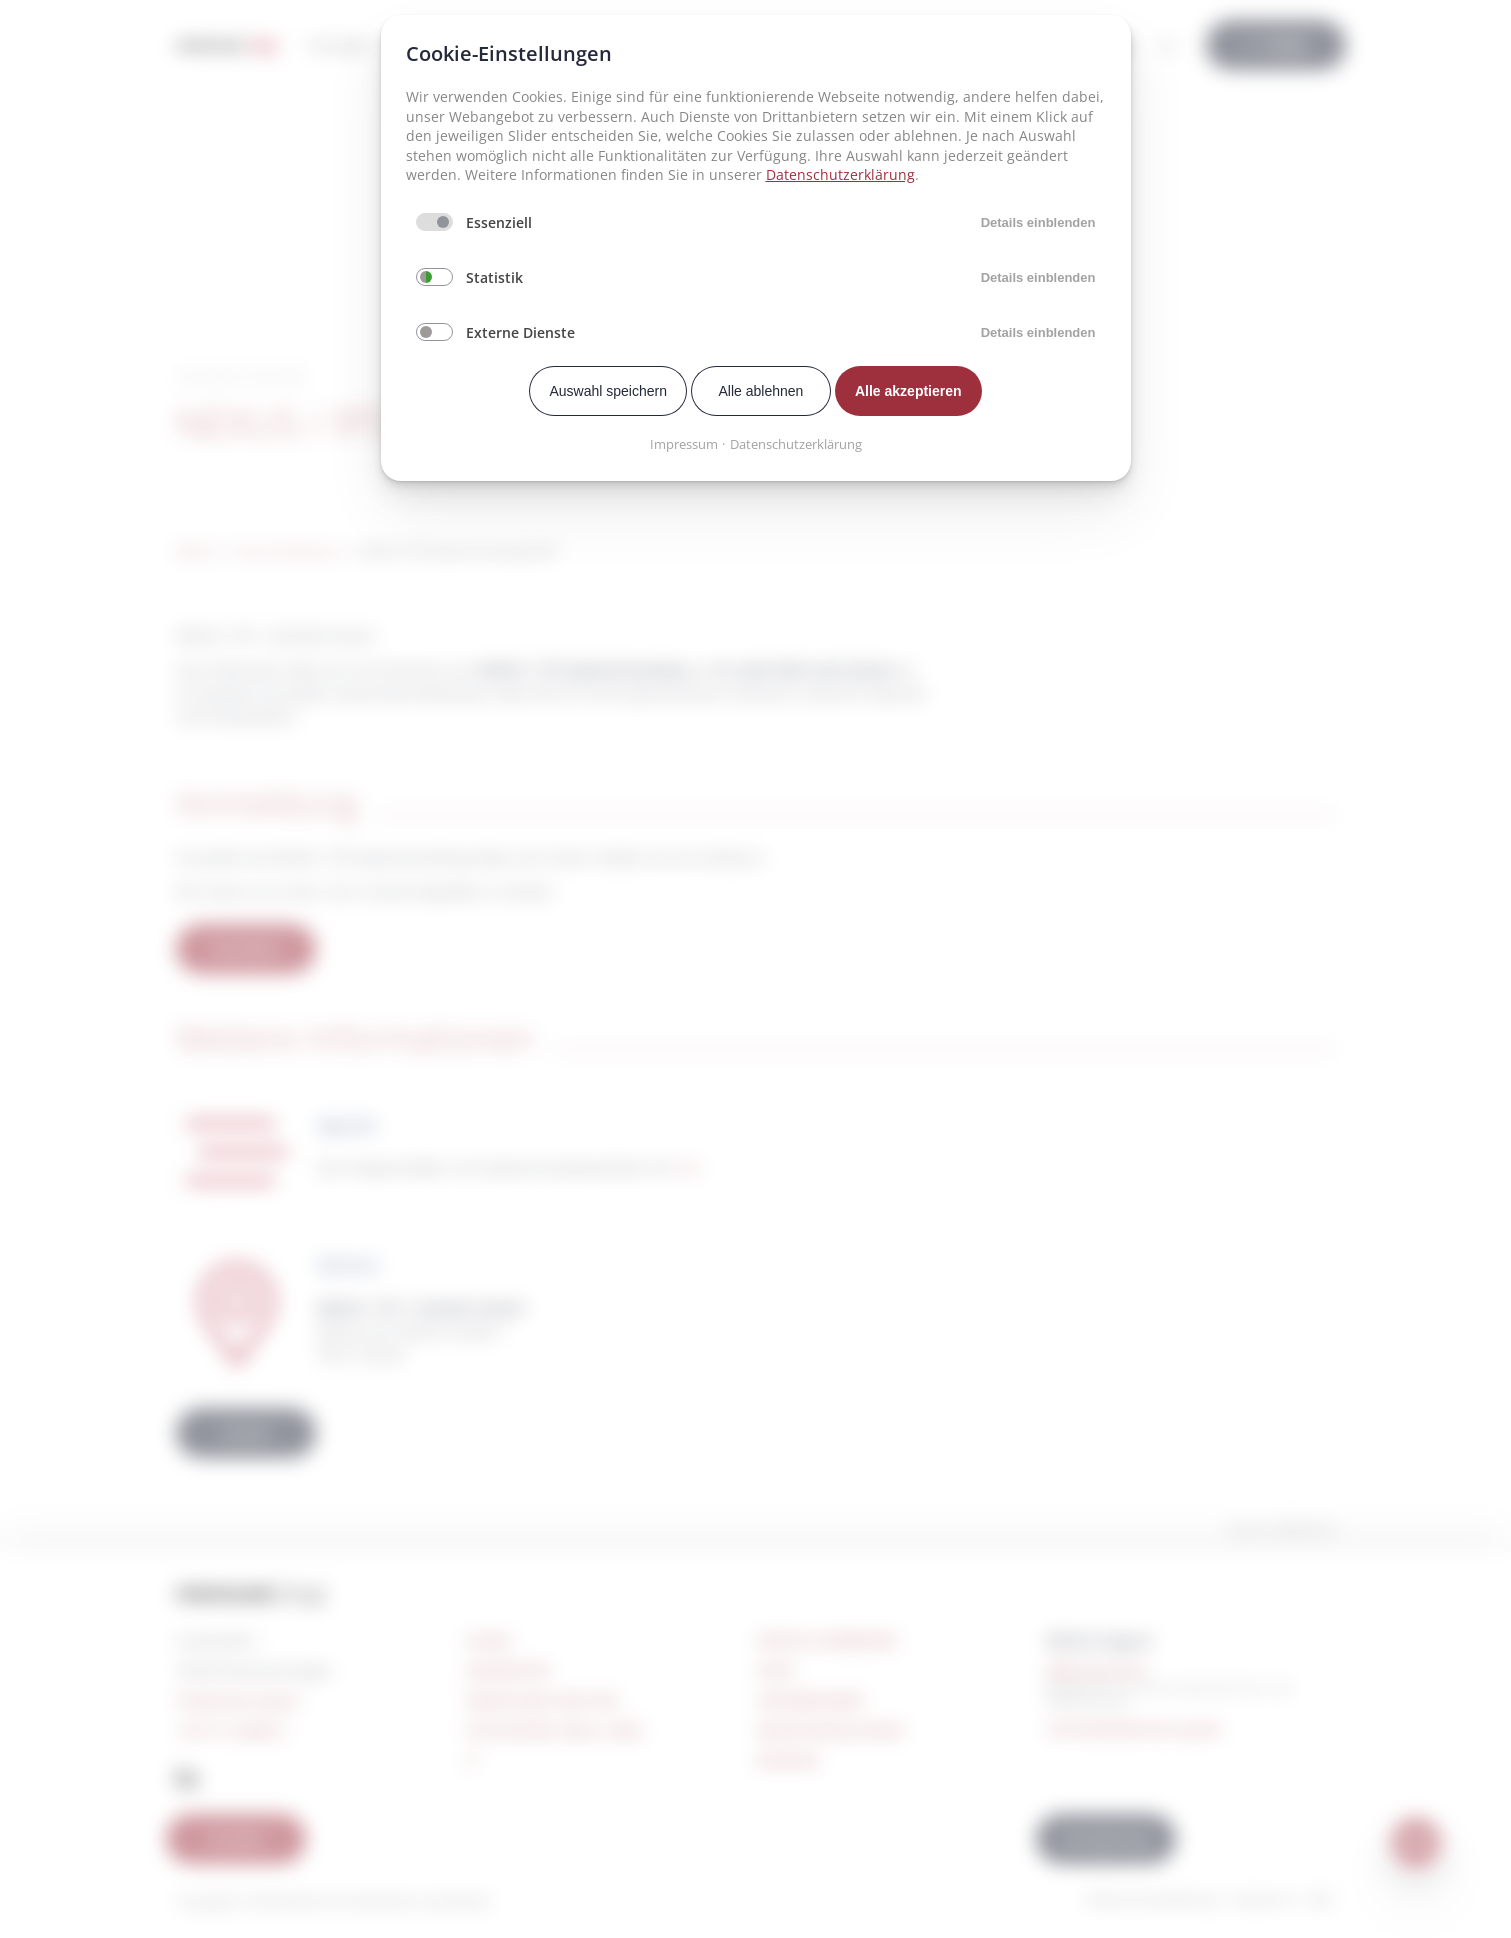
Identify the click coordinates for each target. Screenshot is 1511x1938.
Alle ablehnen (761, 391)
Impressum (684, 444)
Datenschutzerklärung (840, 174)
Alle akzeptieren (908, 391)
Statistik (494, 277)
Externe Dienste (520, 332)
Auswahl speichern (608, 391)
